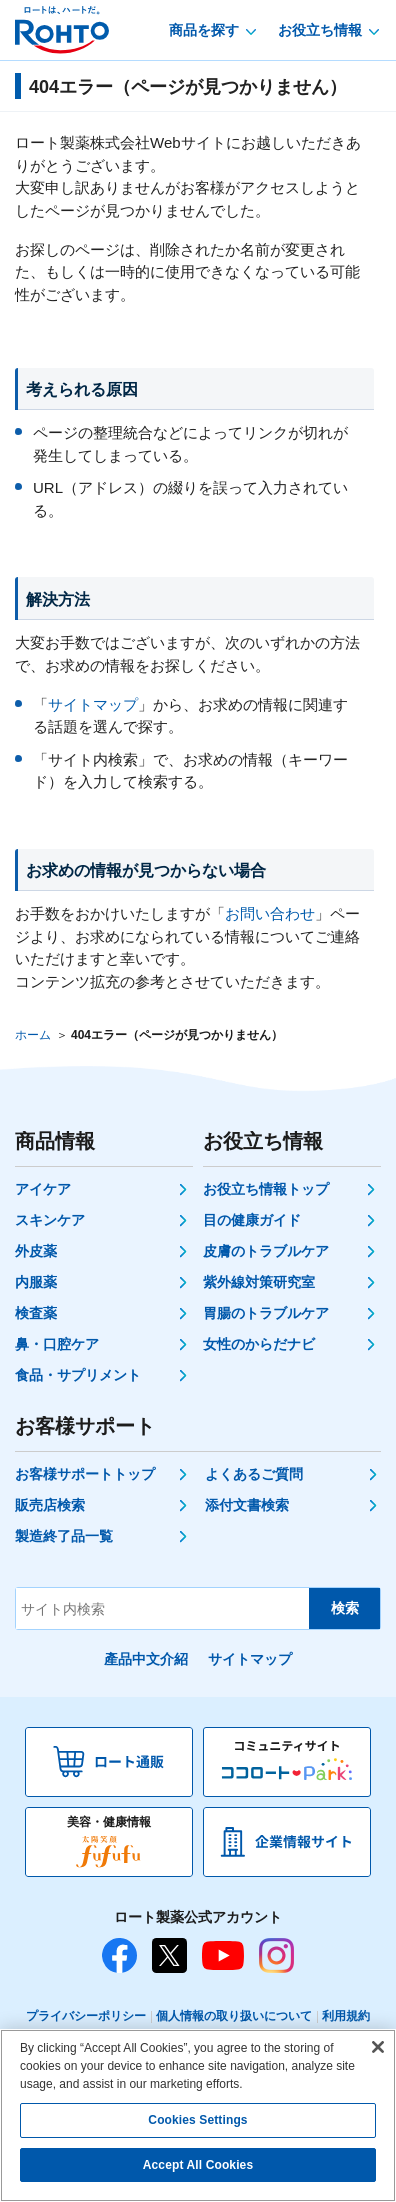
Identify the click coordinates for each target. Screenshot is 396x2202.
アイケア (43, 1189)
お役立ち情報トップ (266, 1189)
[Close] (378, 2047)
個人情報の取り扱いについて (234, 2016)
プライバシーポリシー (86, 2016)
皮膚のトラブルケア (266, 1251)
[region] (198, 2115)
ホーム (33, 1035)
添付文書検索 (247, 1505)
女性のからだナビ (259, 1344)
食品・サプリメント (78, 1375)
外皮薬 (36, 1251)
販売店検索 (50, 1505)
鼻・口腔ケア (57, 1344)
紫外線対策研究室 (259, 1282)
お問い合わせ (270, 913)
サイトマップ (93, 704)
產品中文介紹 (146, 1659)
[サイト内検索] (162, 1608)
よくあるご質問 (254, 1474)
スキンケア (50, 1220)
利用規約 (346, 2016)
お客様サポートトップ (85, 1474)
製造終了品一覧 (64, 1536)
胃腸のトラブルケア (266, 1313)
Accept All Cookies (198, 2165)
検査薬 (36, 1313)
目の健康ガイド (252, 1220)
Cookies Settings (197, 2120)
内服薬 (36, 1282)
